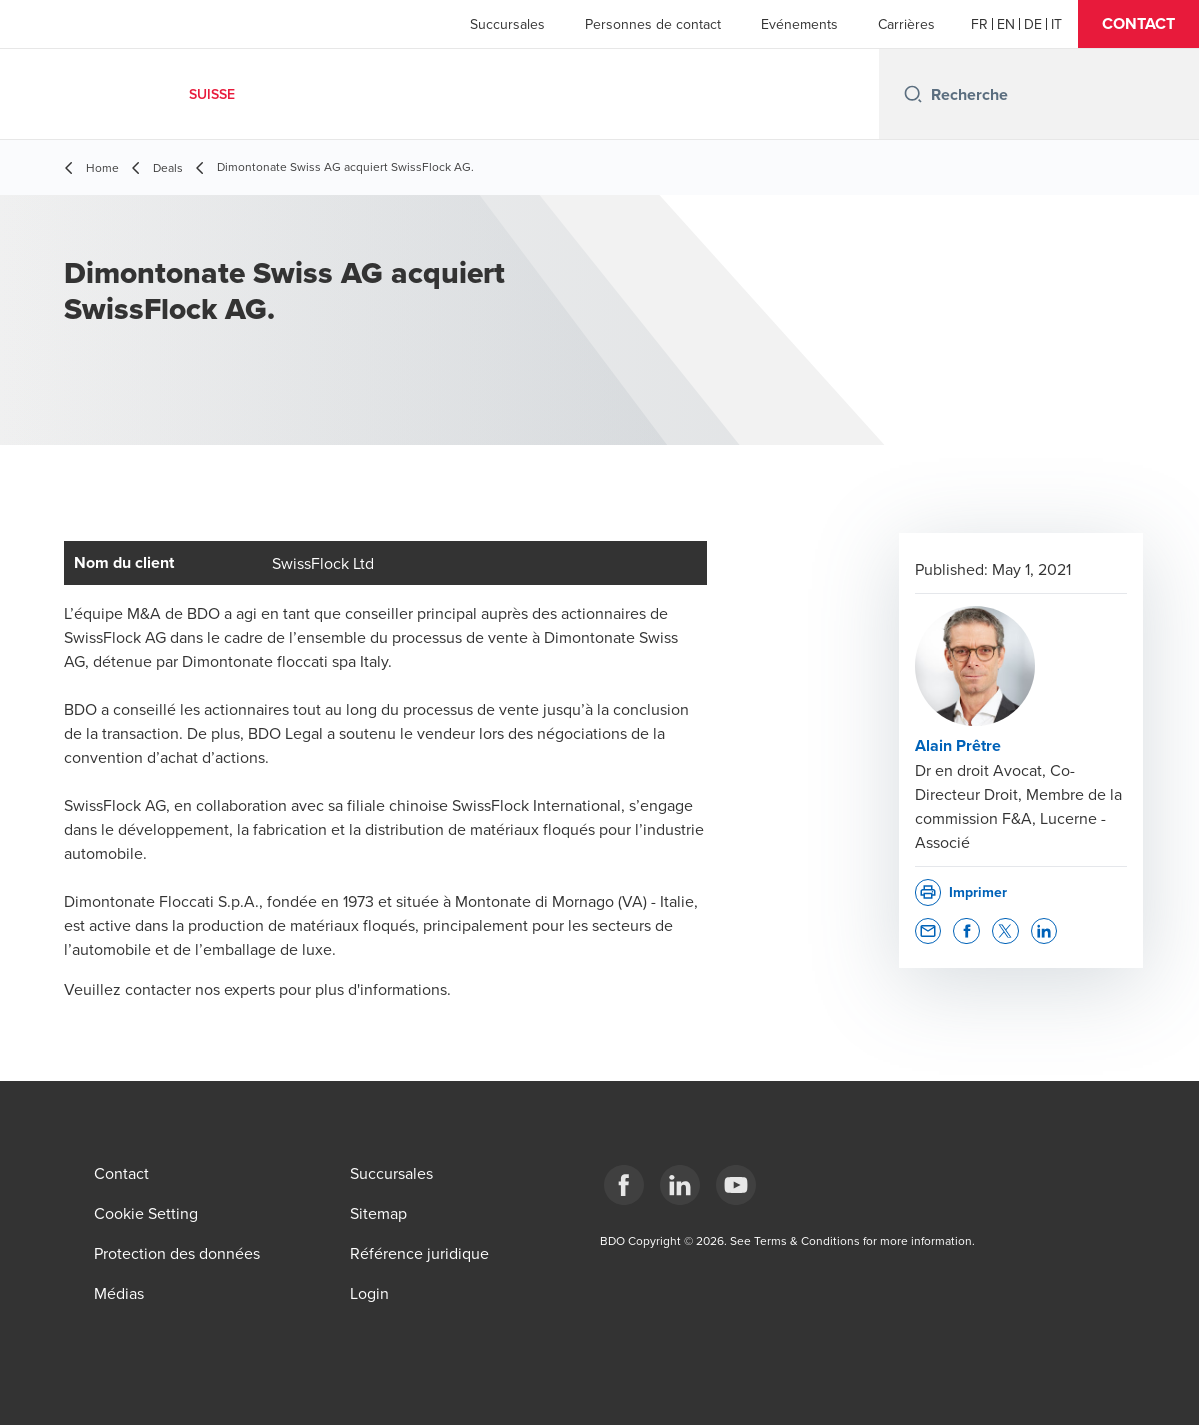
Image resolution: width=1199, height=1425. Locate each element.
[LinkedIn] (680, 1185)
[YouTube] (736, 1185)
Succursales (507, 24)
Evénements (799, 24)
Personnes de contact (653, 24)
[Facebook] (624, 1185)
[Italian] (1056, 24)
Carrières (906, 24)
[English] (1006, 24)
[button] (1138, 24)
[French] (979, 24)
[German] (1033, 24)
